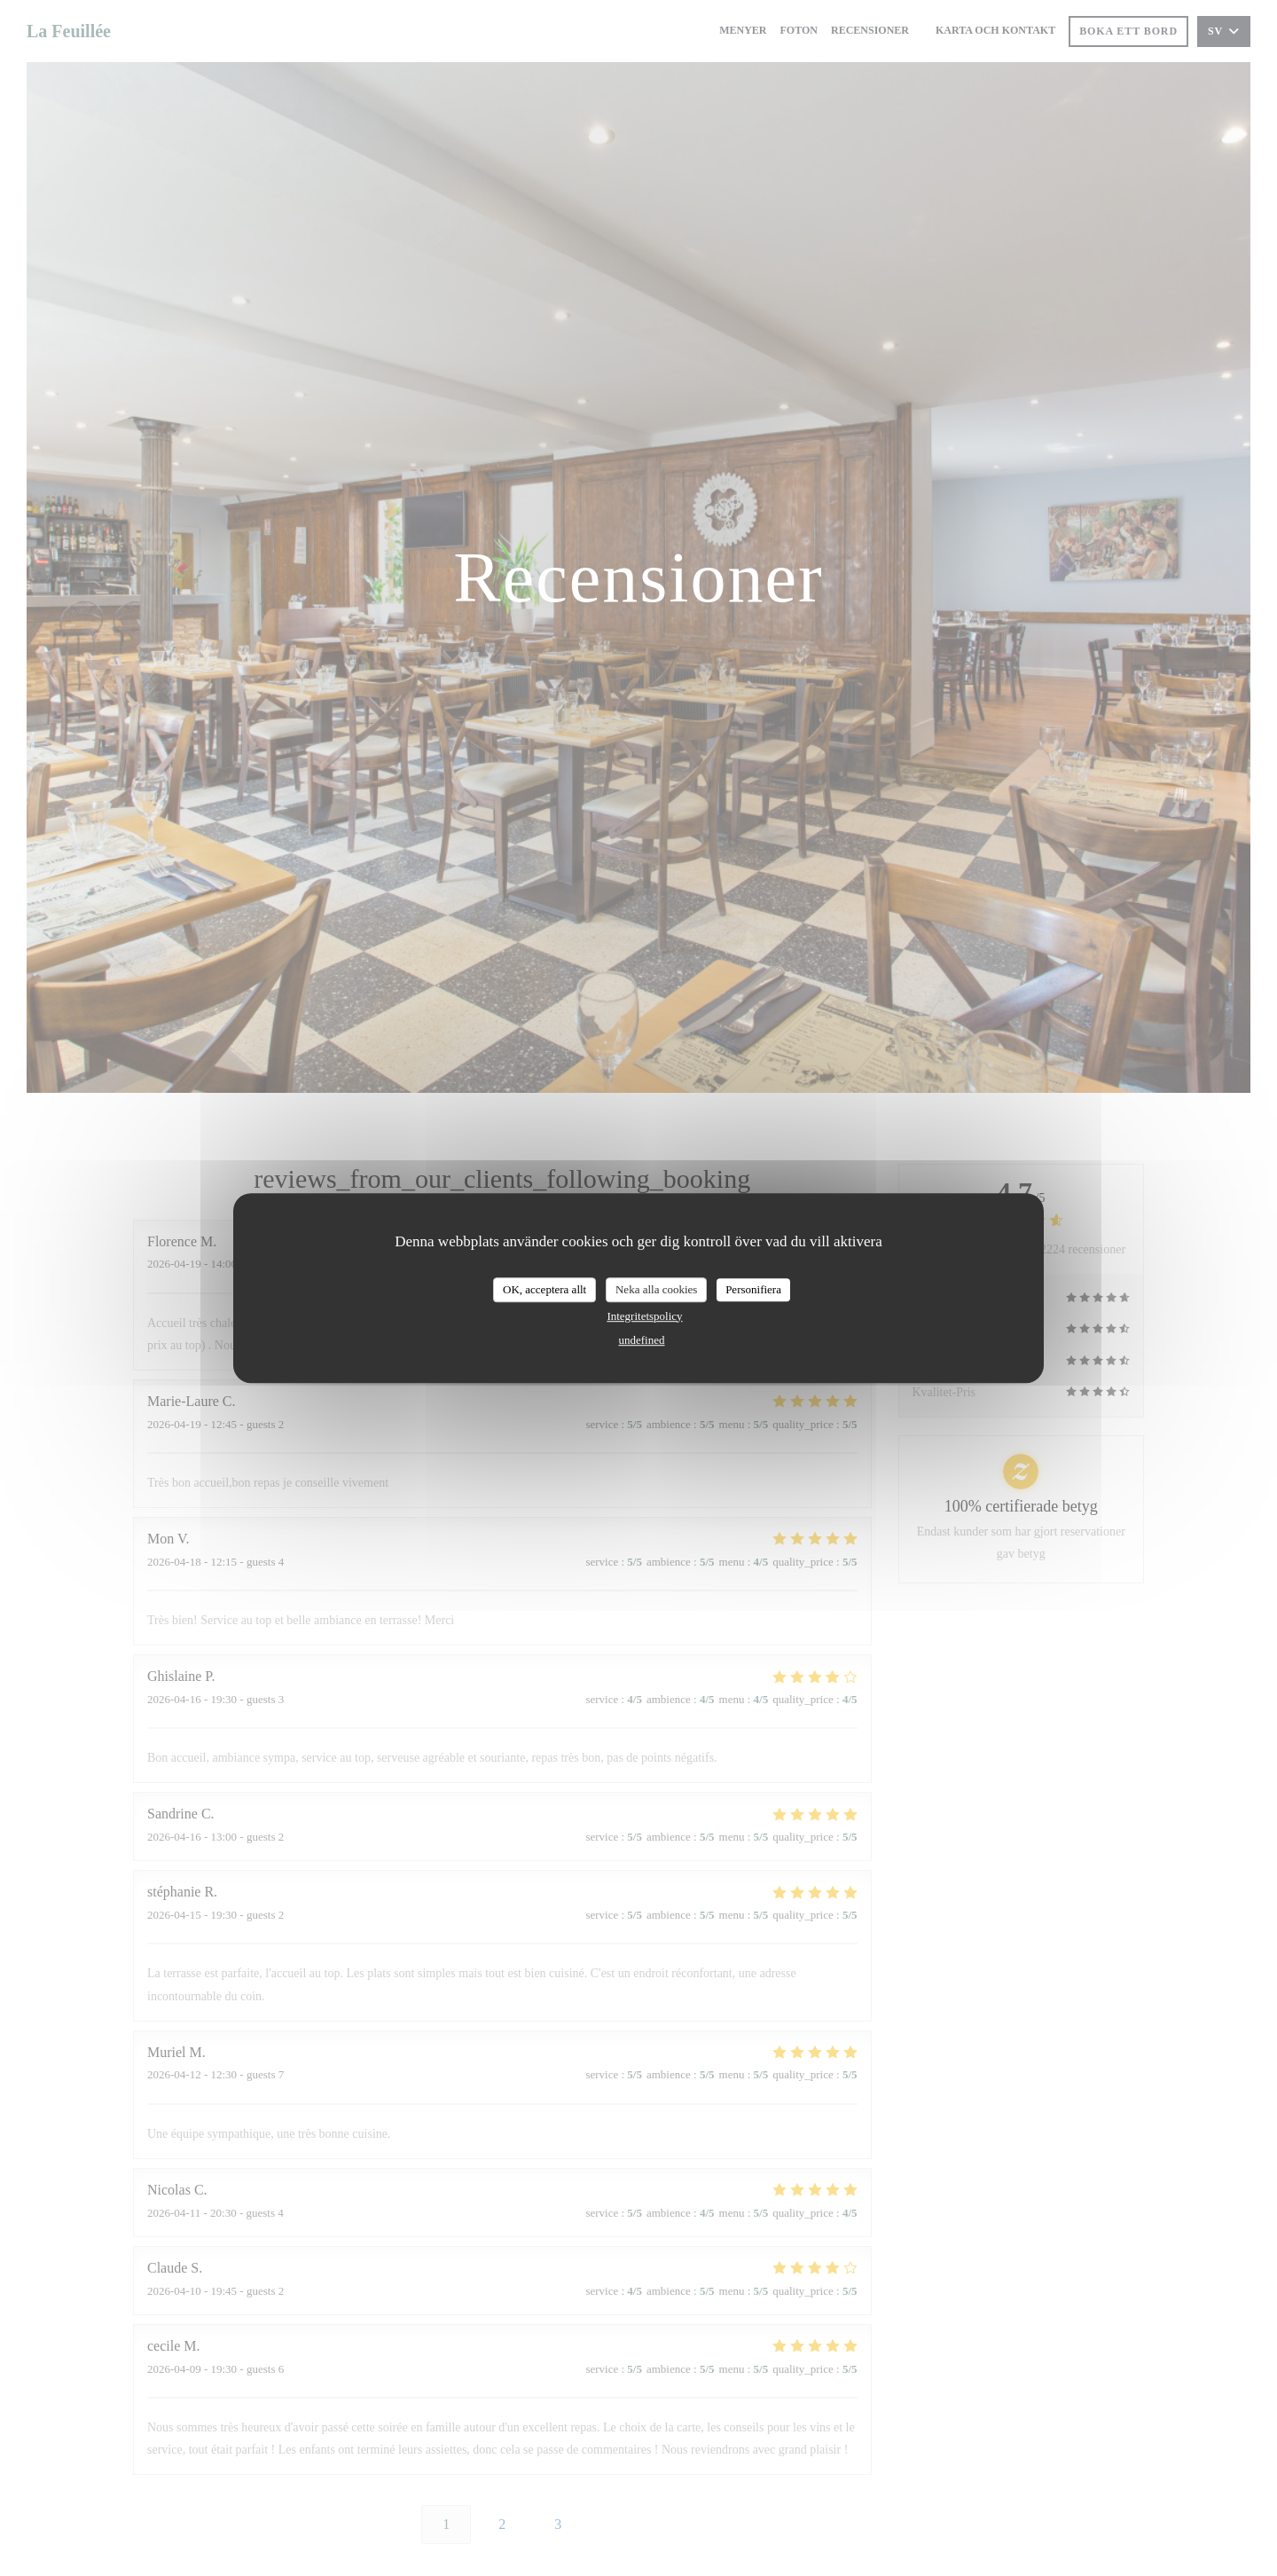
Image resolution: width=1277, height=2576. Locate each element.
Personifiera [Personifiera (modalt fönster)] (753, 1289)
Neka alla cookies (656, 1289)
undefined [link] (642, 1340)
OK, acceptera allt (544, 1289)
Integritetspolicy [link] (644, 1316)
